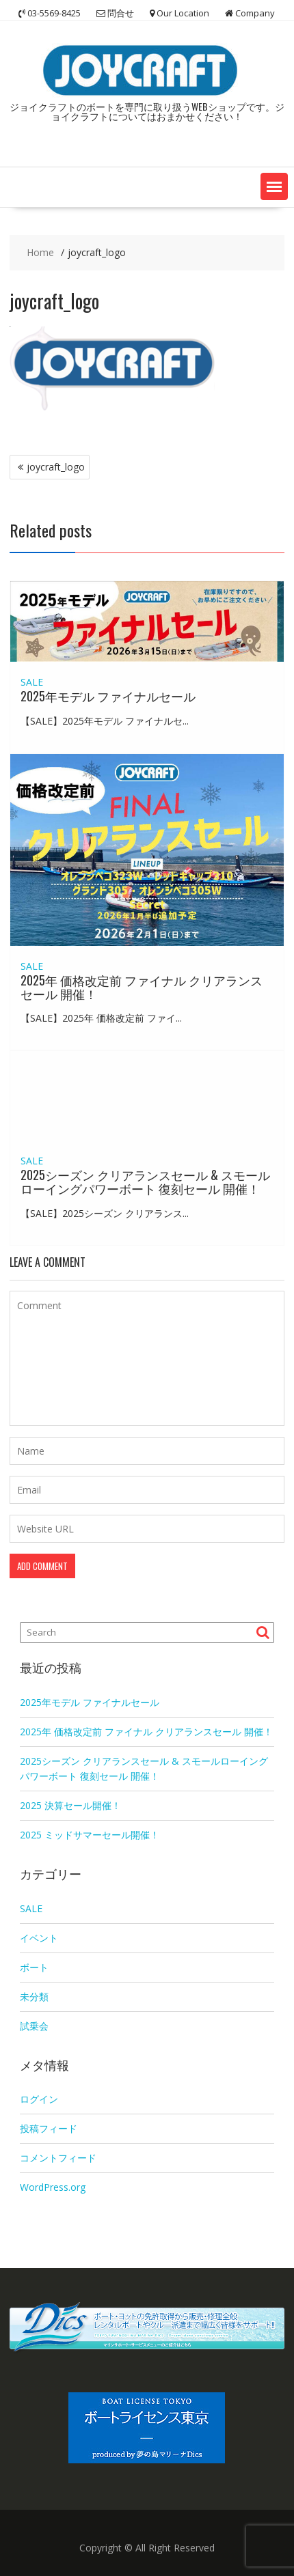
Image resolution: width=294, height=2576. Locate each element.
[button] (274, 186)
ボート (34, 1967)
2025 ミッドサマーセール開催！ (89, 1834)
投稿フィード (48, 2128)
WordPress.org (52, 2187)
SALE (32, 681)
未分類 (34, 1996)
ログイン (39, 2098)
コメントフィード (58, 2157)
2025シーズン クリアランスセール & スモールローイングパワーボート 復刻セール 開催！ (145, 1181)
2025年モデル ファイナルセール (108, 696)
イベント (39, 1937)
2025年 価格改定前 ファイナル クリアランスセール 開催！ (142, 987)
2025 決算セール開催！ (70, 1805)
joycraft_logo (56, 466)
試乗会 (34, 2025)
